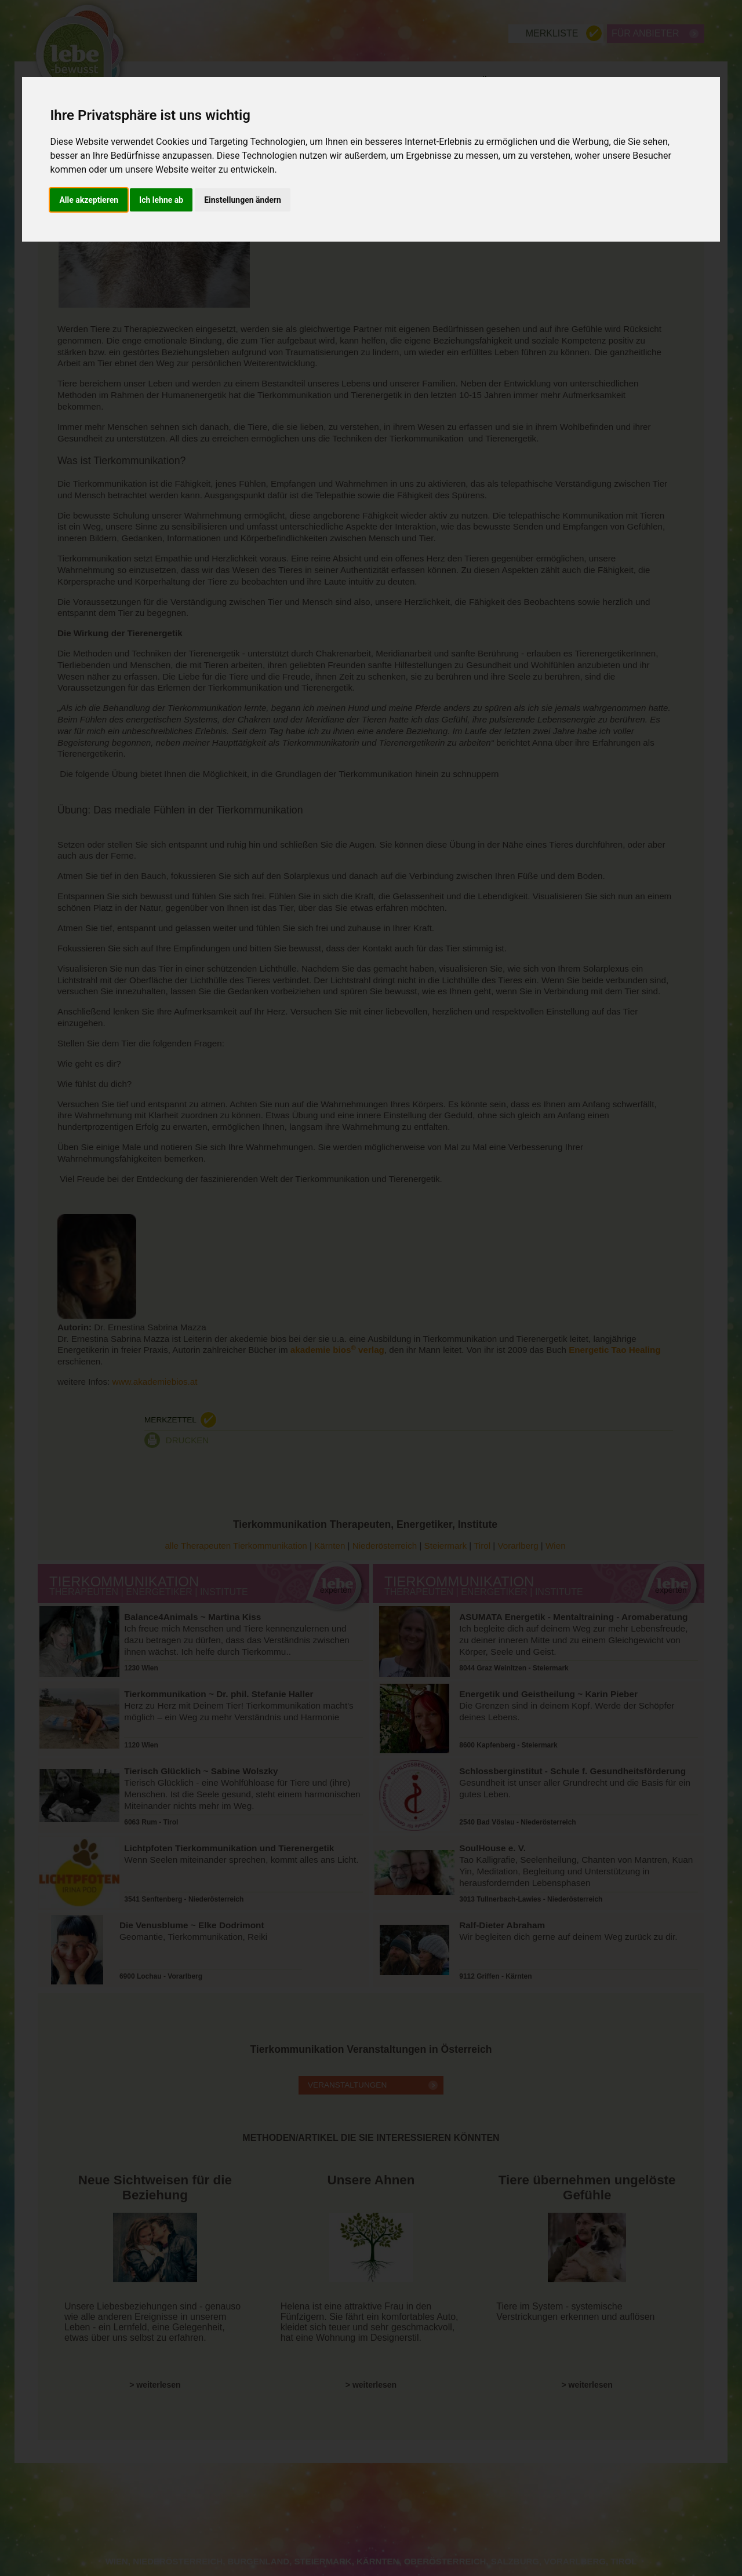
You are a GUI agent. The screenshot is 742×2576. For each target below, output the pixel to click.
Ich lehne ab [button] (161, 200)
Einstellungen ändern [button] (242, 200)
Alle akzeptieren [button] (88, 200)
